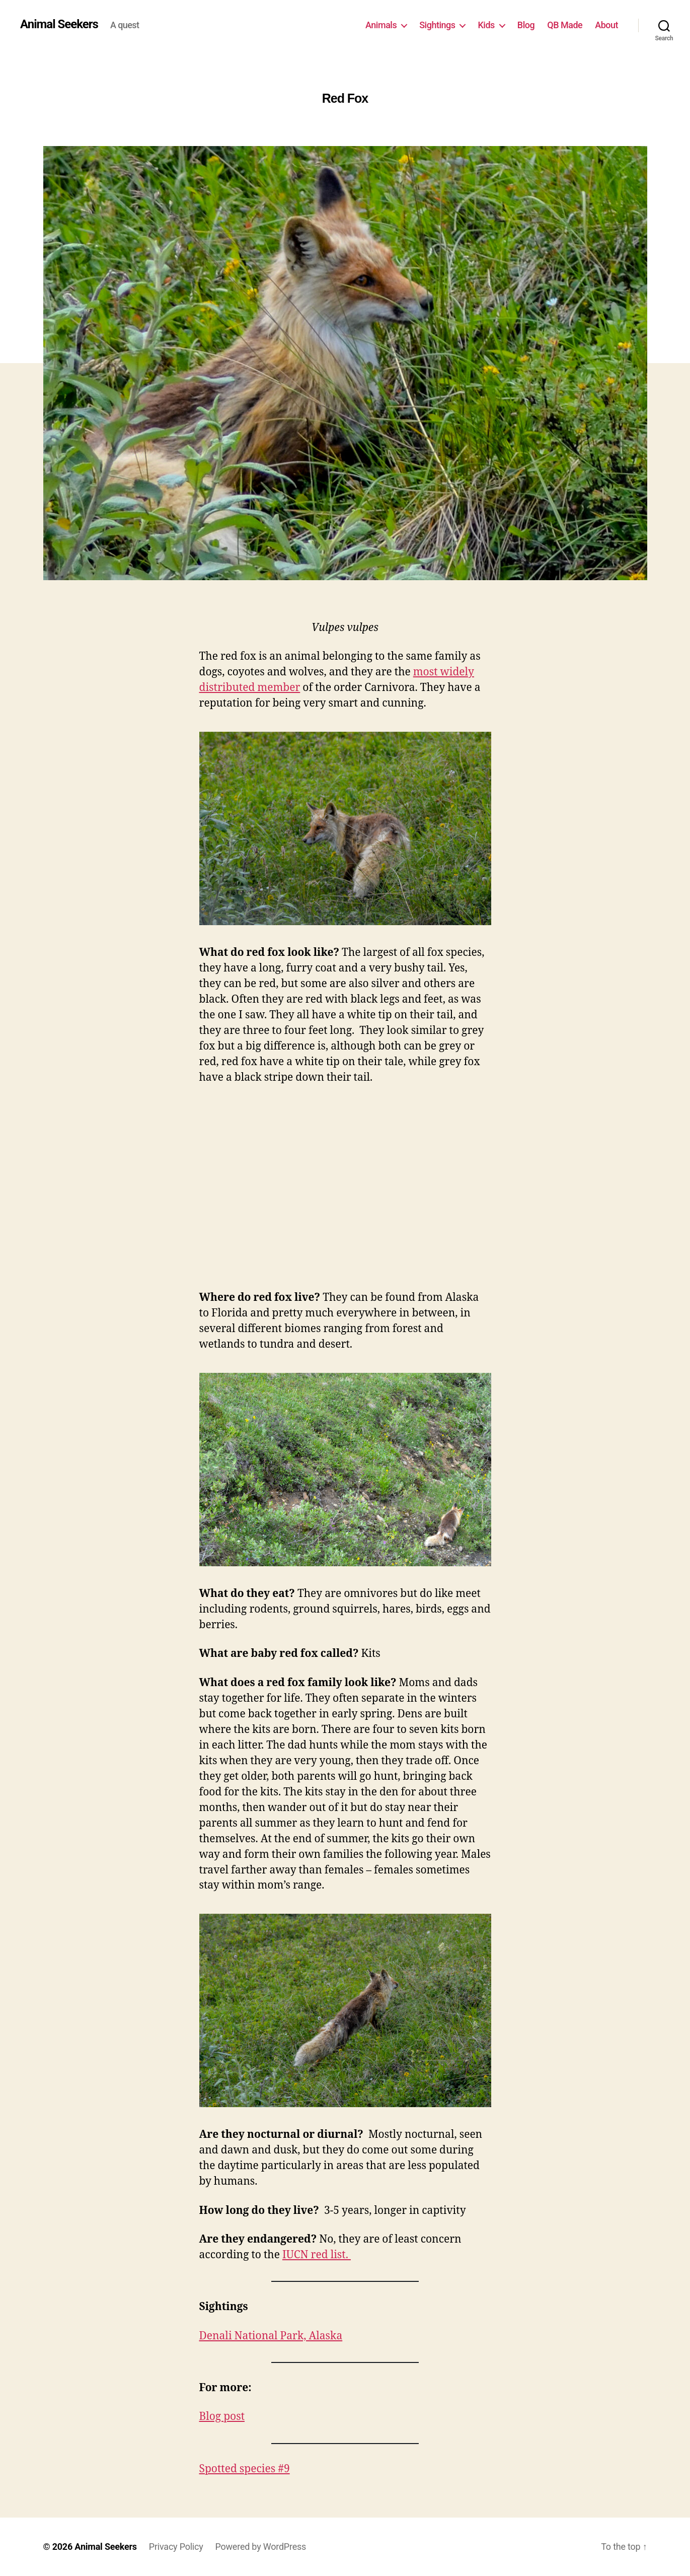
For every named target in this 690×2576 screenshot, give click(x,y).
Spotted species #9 (244, 2469)
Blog (525, 25)
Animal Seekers (59, 24)
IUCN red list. (316, 2255)
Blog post (222, 2416)
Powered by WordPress (260, 2546)
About (606, 25)
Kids (486, 25)
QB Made (564, 25)
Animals (381, 25)
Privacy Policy (176, 2546)
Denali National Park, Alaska (271, 2336)
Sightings (437, 25)
